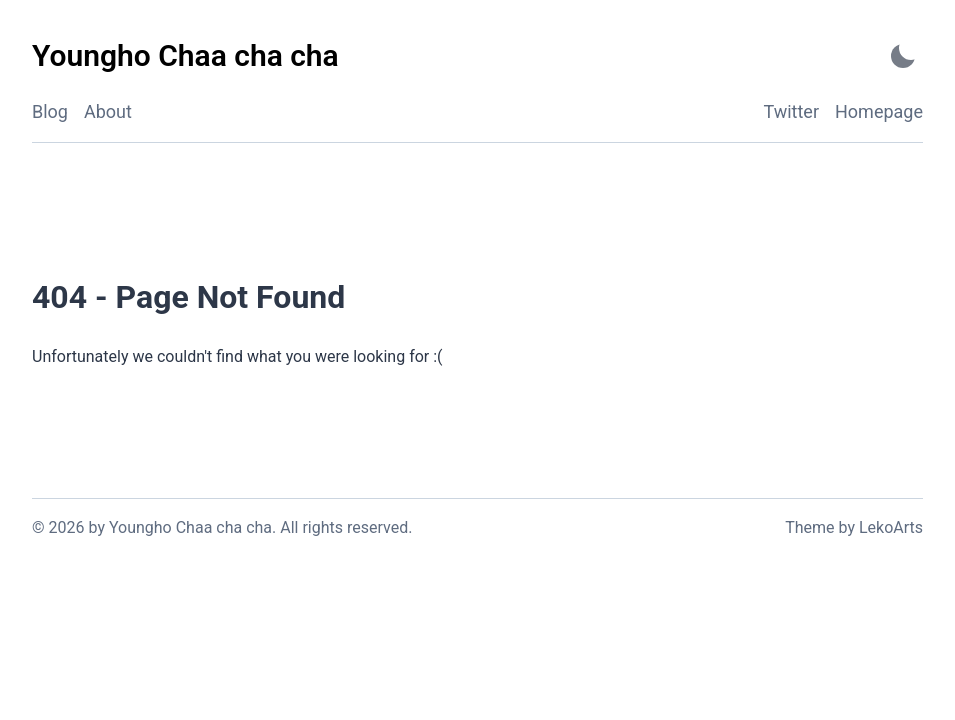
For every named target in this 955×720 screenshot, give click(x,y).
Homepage (879, 111)
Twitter (791, 111)
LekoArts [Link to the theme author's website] (891, 527)
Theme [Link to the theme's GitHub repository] (809, 527)
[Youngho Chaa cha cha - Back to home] (185, 56)
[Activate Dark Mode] (903, 56)
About (108, 111)
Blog (50, 111)
